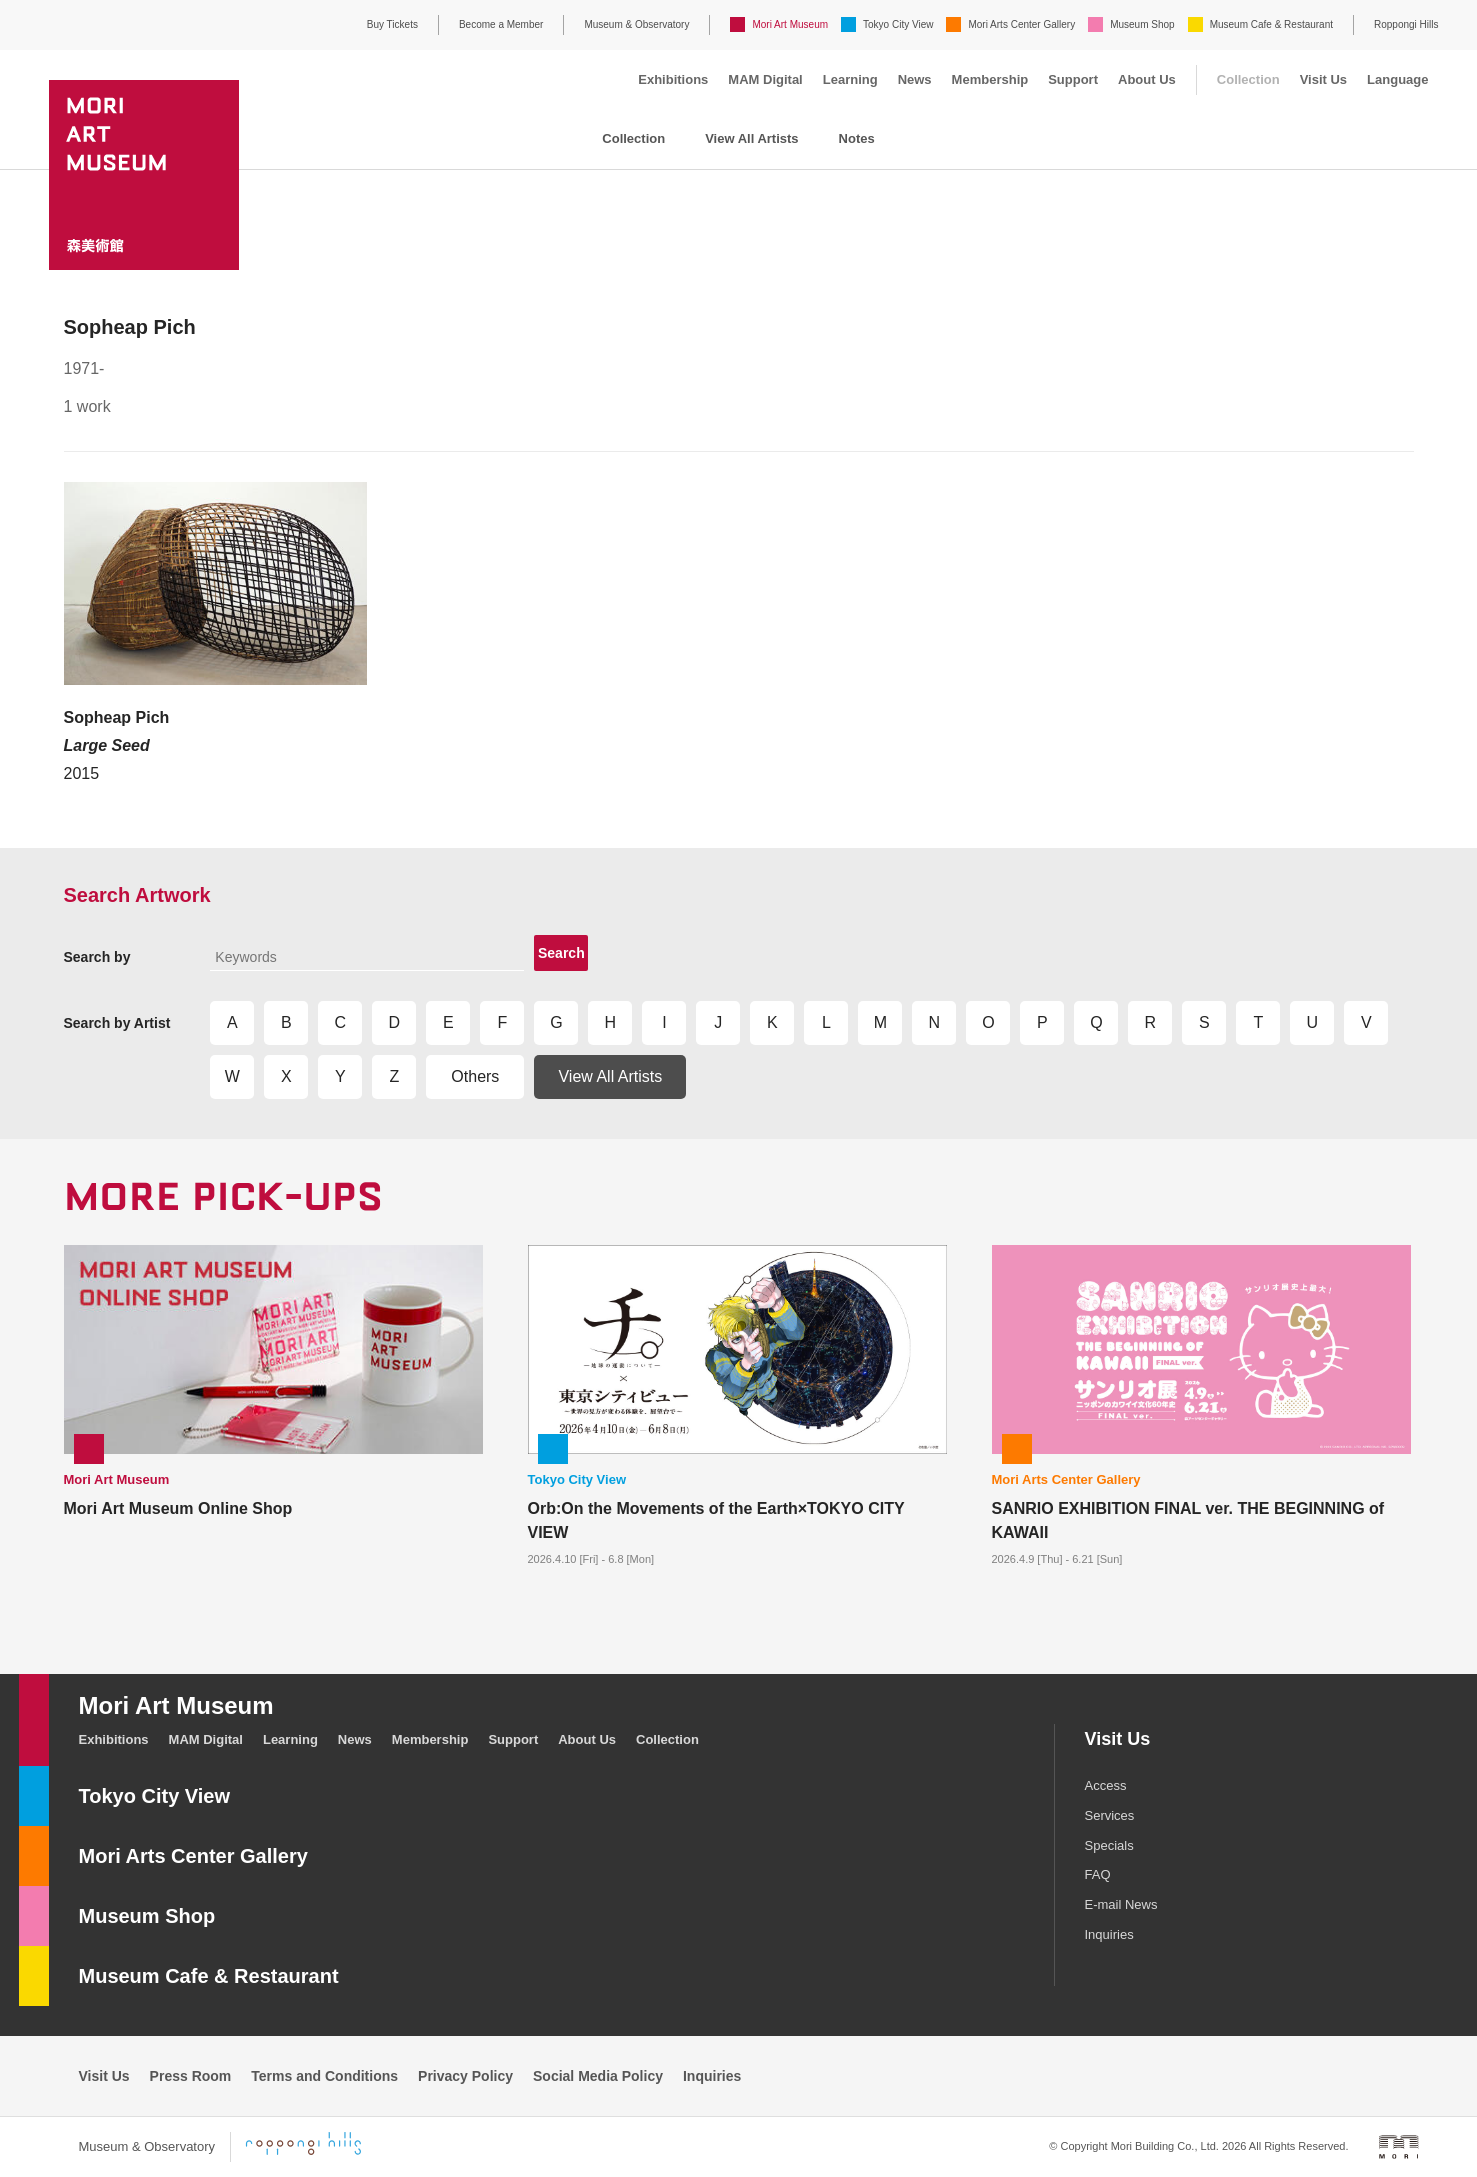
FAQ (1098, 1874)
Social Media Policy (598, 2076)
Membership (990, 79)
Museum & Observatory (636, 24)
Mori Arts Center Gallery (1021, 24)
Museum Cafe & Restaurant (1271, 24)
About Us (1147, 79)
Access (1106, 1785)
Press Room (191, 2076)
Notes (857, 138)
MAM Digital (765, 79)
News (915, 79)
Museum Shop (1142, 24)
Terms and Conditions (324, 2076)
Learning (850, 79)
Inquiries (1109, 1934)
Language (1397, 79)
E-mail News (1121, 1904)
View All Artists (751, 138)
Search (561, 953)
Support (1073, 79)
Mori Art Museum (790, 24)
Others (475, 1076)
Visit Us (1323, 79)
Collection (1248, 79)
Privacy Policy (465, 2076)
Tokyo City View (898, 24)
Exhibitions (673, 79)
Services (1110, 1815)
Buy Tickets (392, 24)
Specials (1109, 1845)
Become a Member (501, 24)
